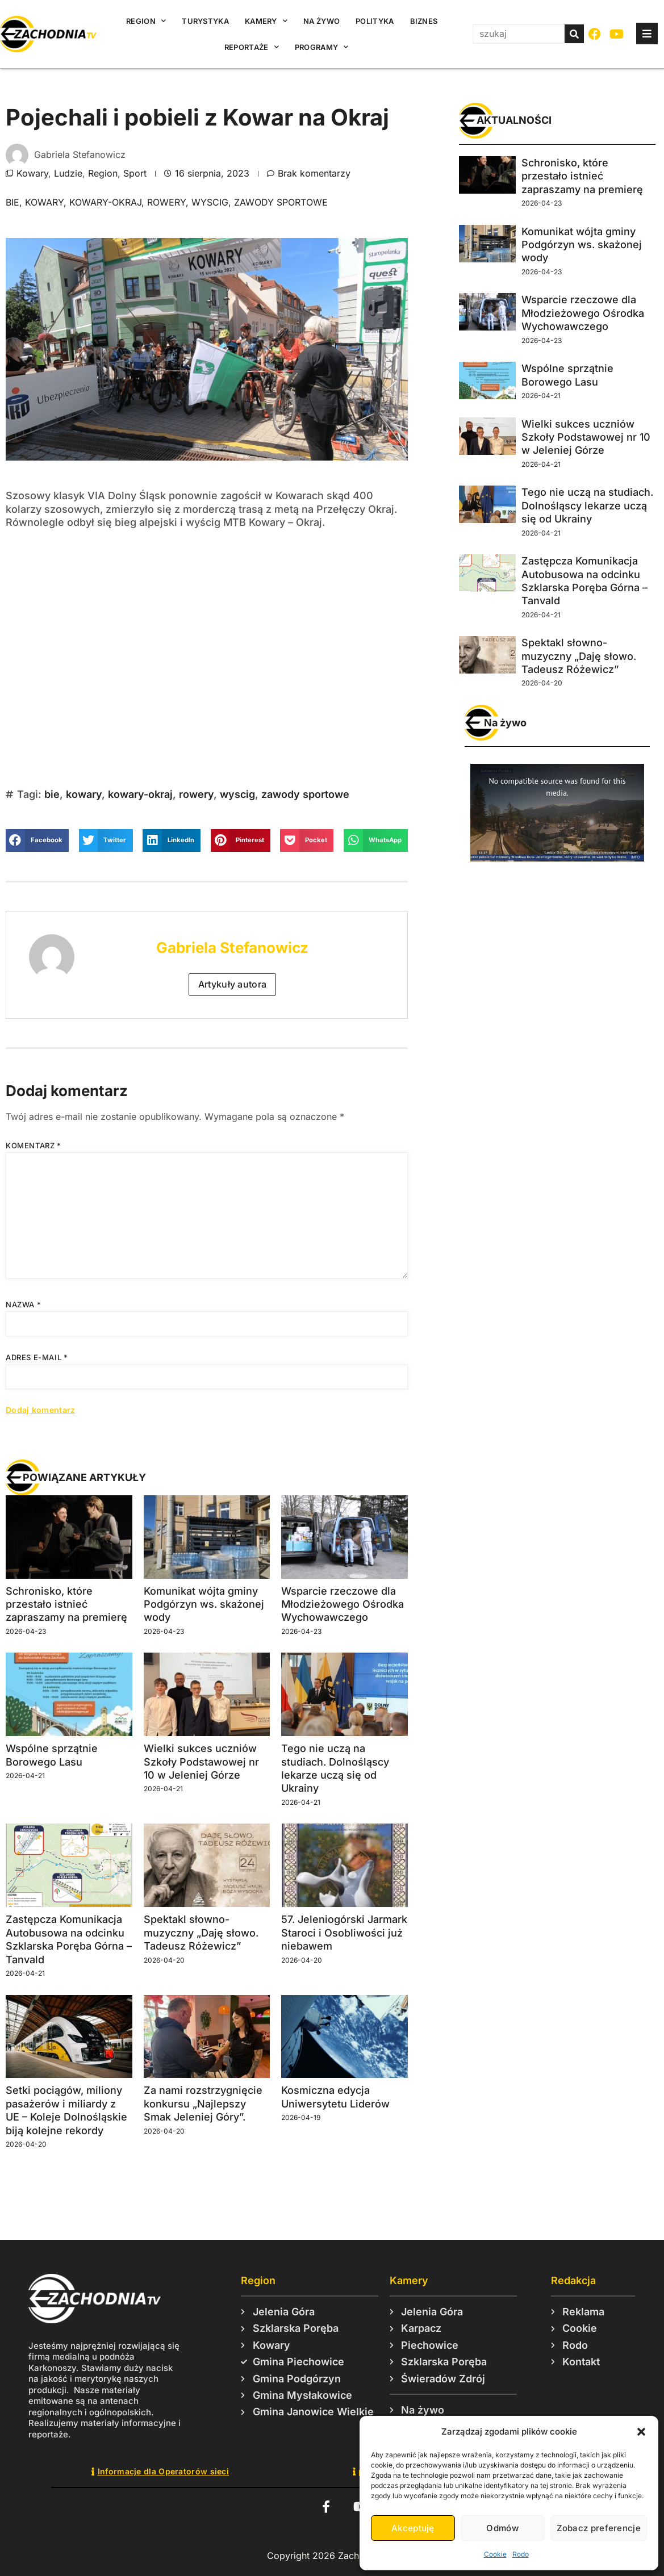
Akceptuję (413, 2528)
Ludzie (68, 173)
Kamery (266, 20)
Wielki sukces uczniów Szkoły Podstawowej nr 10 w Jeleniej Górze (201, 1761)
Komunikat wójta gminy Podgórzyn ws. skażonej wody (204, 1604)
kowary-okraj (105, 202)
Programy (322, 47)
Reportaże (251, 47)
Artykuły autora (232, 984)
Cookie (495, 2554)
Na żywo (321, 21)
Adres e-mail (37, 1357)
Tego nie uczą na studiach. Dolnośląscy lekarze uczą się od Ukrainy (587, 505)
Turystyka (205, 21)
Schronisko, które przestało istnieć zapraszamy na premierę (66, 1604)
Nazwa (23, 1304)
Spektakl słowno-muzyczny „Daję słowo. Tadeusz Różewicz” (201, 1932)
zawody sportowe (281, 202)
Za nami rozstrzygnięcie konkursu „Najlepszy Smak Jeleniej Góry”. (203, 2103)
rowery (166, 202)
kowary (44, 202)
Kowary (32, 173)
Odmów (502, 2528)
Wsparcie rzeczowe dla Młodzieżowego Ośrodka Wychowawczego (342, 1604)
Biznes (424, 21)
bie (12, 202)
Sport (135, 173)
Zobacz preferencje (599, 2528)
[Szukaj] (574, 33)
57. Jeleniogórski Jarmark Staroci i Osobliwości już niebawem (344, 1932)
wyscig (209, 202)
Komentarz (33, 1145)
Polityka (375, 21)
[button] (641, 2431)
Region (146, 20)
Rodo (520, 2554)
